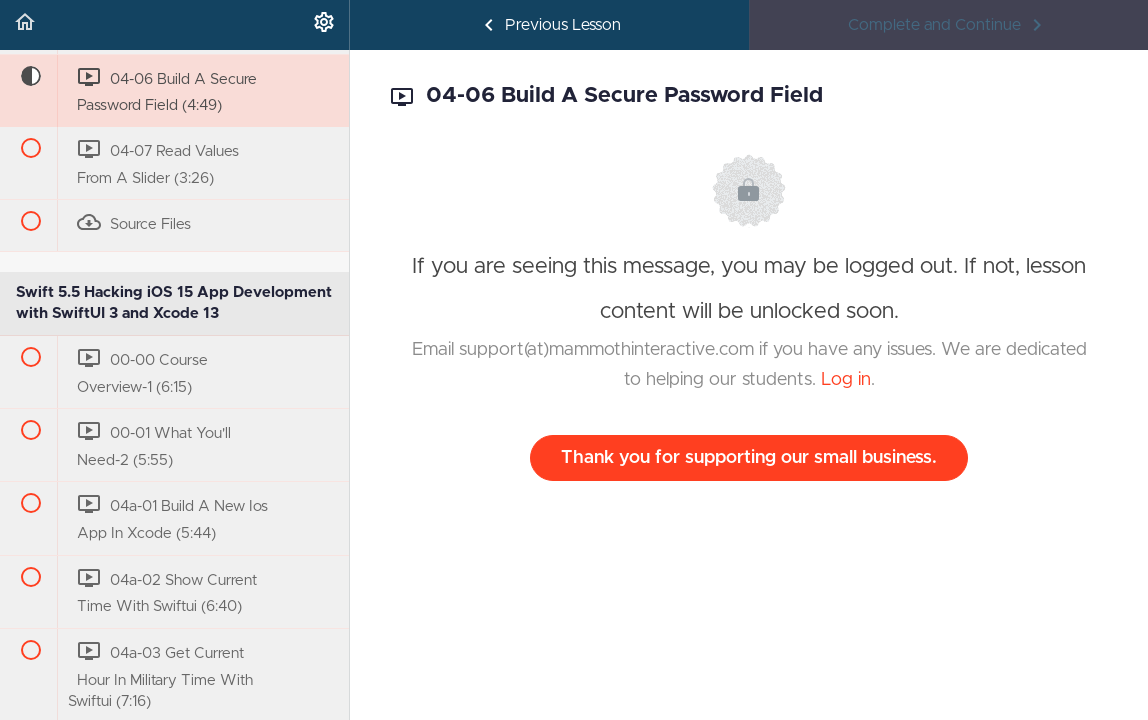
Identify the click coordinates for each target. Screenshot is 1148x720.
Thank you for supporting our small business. (749, 458)
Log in (846, 380)
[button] (25, 25)
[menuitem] (324, 25)
